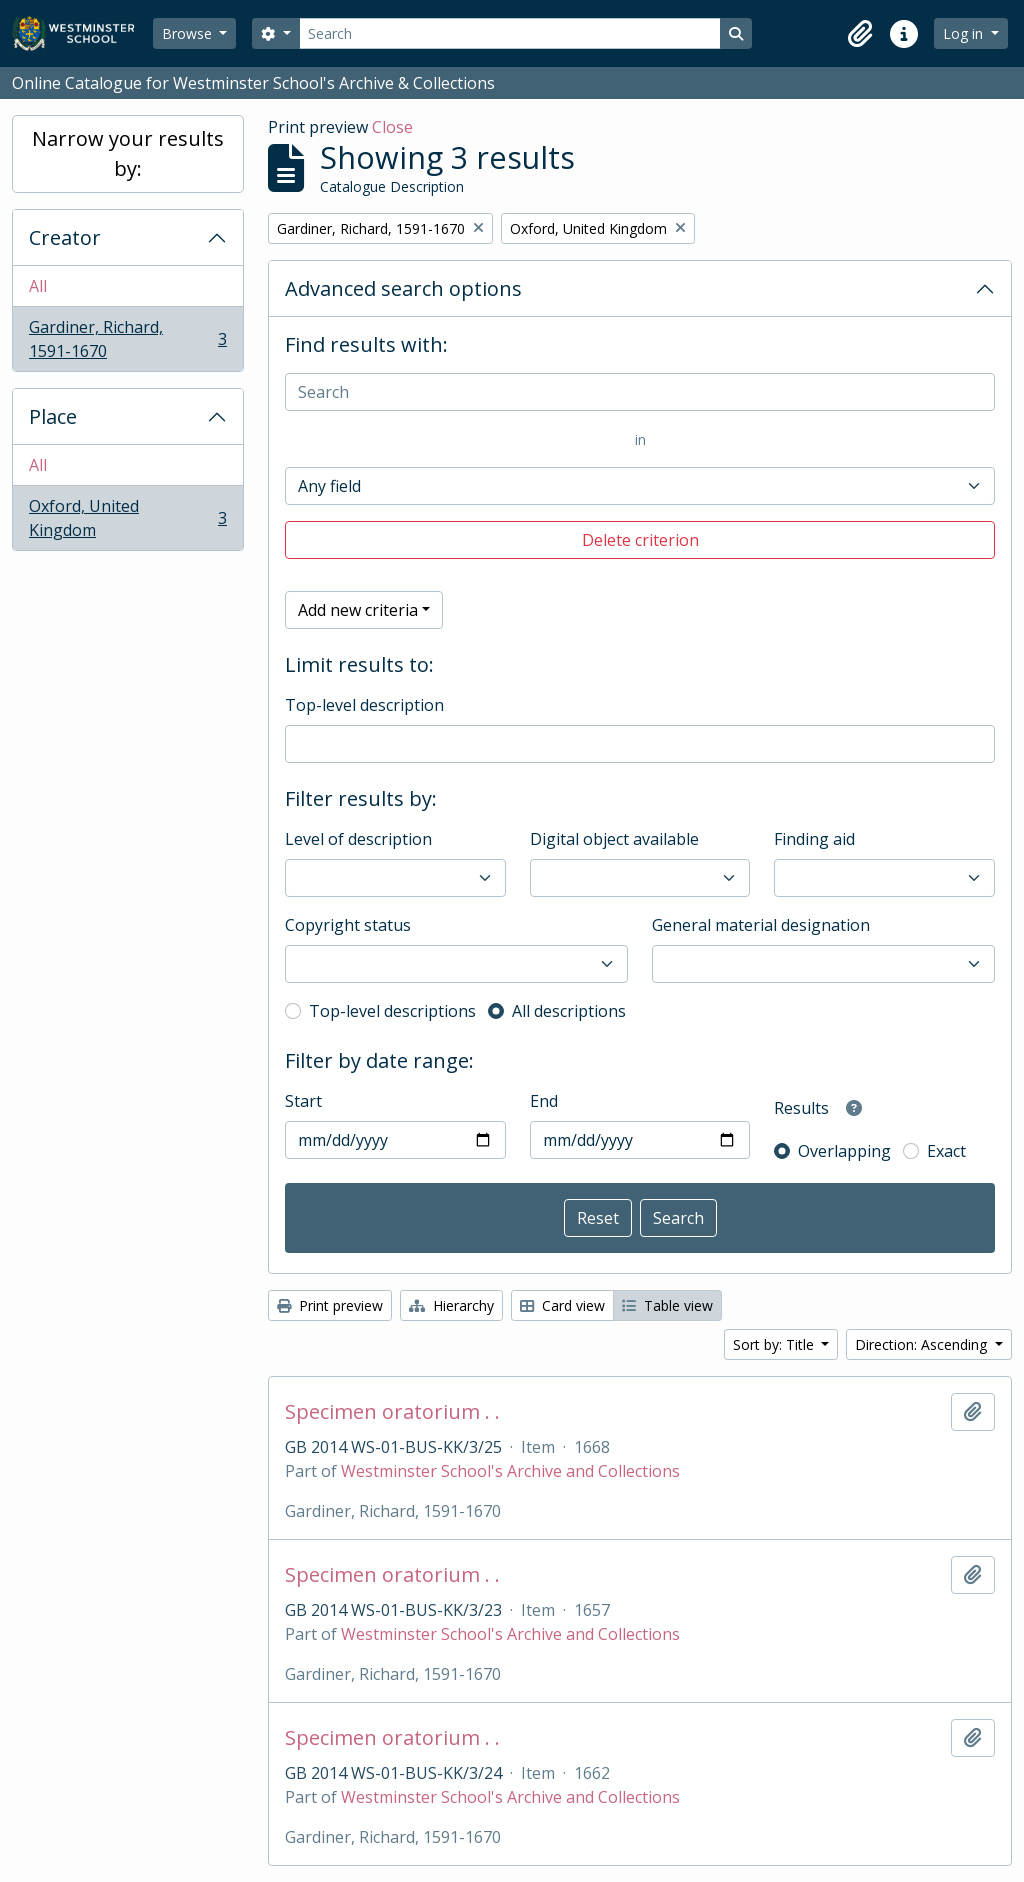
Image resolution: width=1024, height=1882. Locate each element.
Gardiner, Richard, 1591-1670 (127, 339)
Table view (667, 1305)
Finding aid (814, 839)
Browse (189, 33)
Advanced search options (403, 288)
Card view (562, 1305)
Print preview (330, 1305)
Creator (65, 237)
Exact (946, 1151)
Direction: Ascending (923, 1344)
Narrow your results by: (128, 153)
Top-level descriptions (392, 1011)
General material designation (761, 925)
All (38, 286)
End (544, 1101)
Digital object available (614, 839)
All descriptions (569, 1011)
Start (303, 1101)
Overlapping (844, 1151)
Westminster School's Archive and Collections (510, 1471)
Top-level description (364, 705)
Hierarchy (451, 1305)
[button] (860, 34)
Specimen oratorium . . (392, 1412)
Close (392, 127)
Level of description (358, 839)
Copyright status (348, 925)
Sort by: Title (775, 1344)
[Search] (510, 33)
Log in (965, 33)
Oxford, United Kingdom (127, 518)
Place (53, 416)
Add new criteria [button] (358, 610)
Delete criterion (640, 540)
